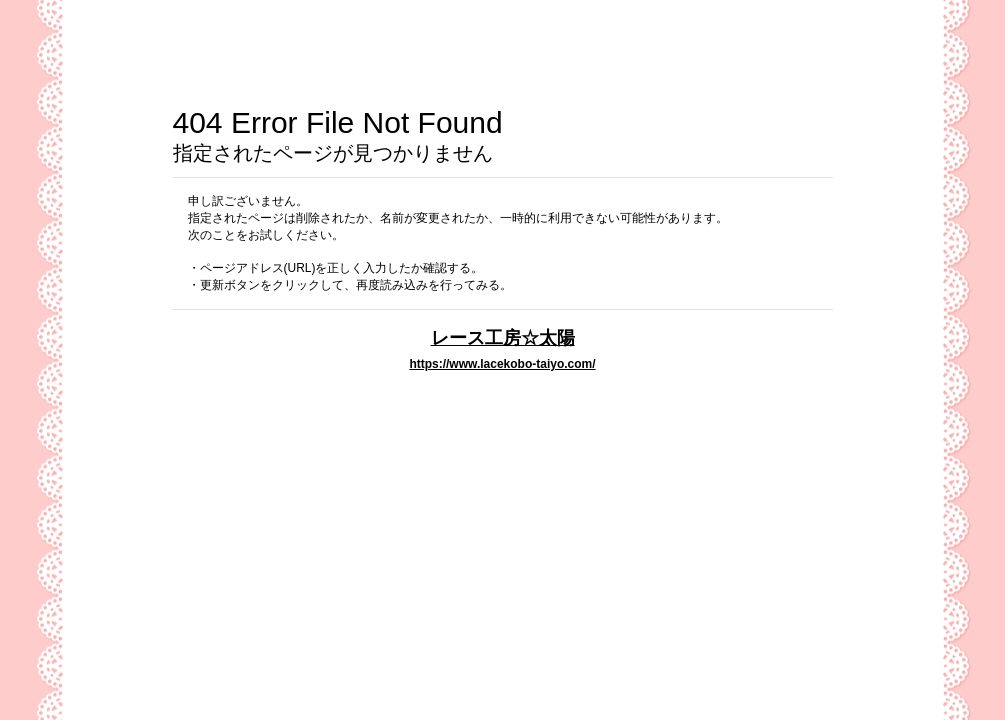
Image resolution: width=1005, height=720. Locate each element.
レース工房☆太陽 (503, 337)
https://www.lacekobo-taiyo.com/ (502, 364)
